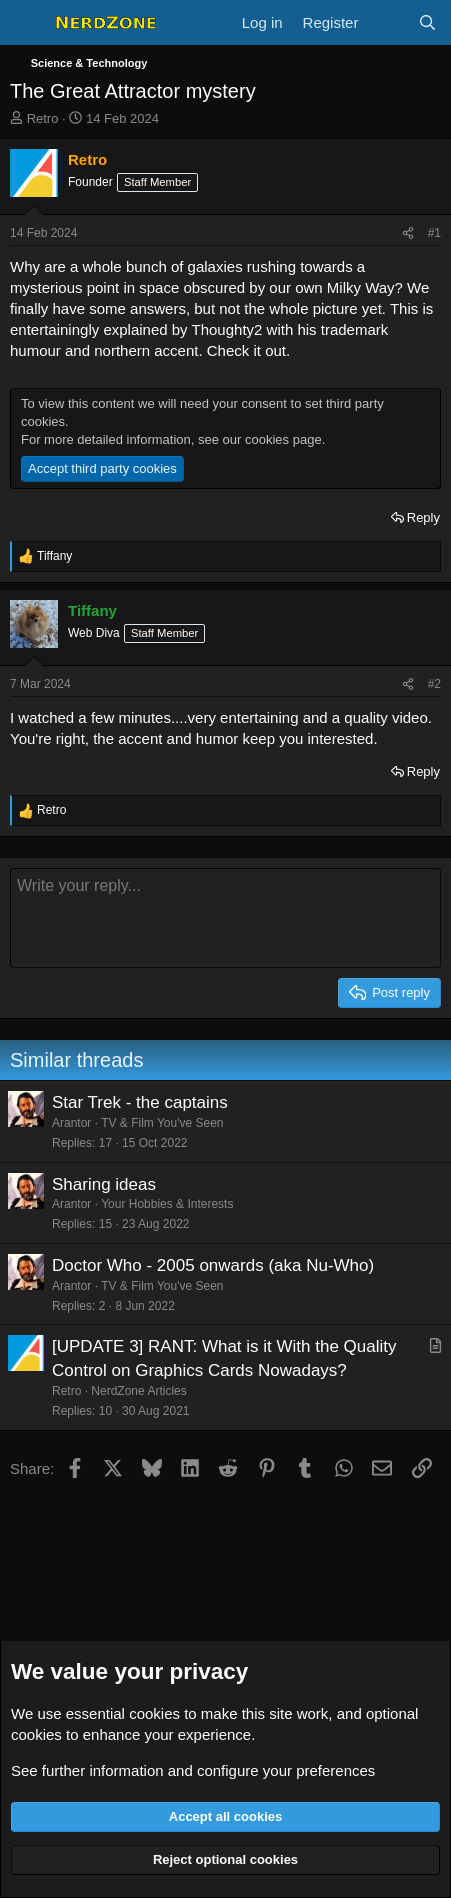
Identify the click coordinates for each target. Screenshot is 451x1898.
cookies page (283, 439)
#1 (434, 233)
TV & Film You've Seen (162, 1123)
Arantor (71, 1123)
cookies (154, 1713)
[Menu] (27, 23)
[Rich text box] (225, 918)
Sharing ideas (104, 1184)
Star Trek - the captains (140, 1102)
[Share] (408, 233)
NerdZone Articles (138, 1391)
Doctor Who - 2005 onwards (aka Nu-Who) (213, 1265)
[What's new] (387, 22)
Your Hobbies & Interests (167, 1204)
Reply (423, 517)
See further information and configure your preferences (193, 1770)
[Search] (427, 22)
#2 (434, 684)
